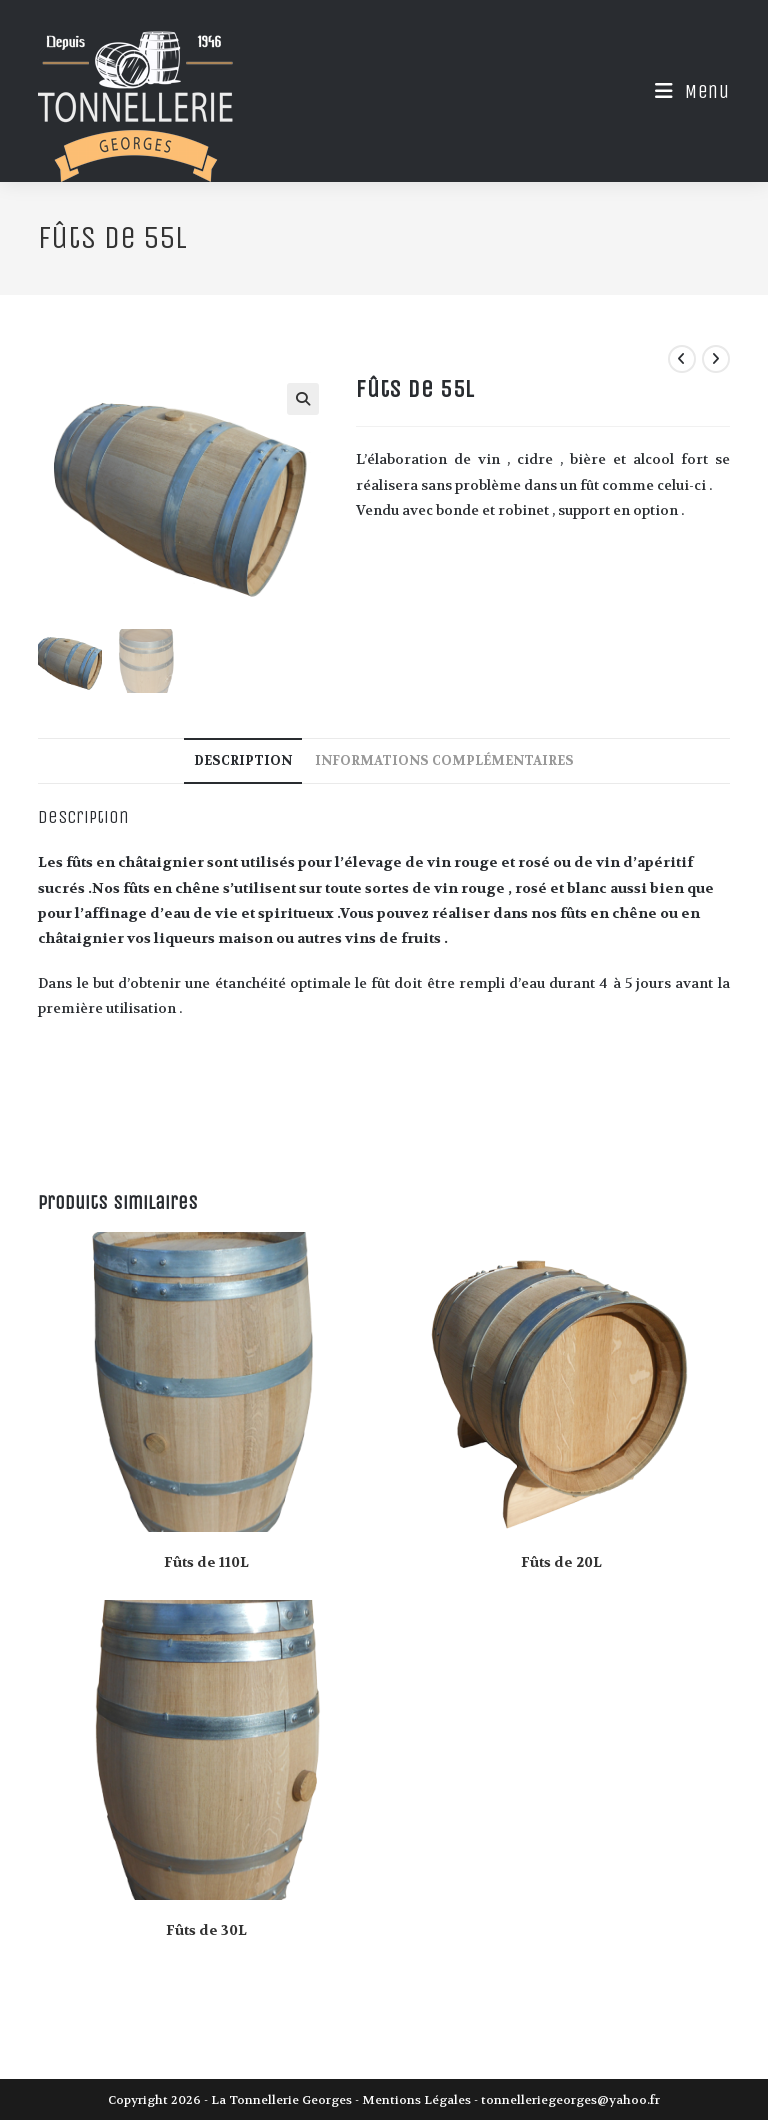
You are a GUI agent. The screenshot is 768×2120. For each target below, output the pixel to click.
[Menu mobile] (685, 91)
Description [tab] (243, 760)
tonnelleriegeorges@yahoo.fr (570, 2099)
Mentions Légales (416, 2099)
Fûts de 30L (206, 1930)
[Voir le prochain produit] (716, 359)
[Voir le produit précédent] (682, 359)
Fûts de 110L (206, 1561)
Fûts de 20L (561, 1561)
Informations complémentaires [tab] (444, 760)
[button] (303, 399)
